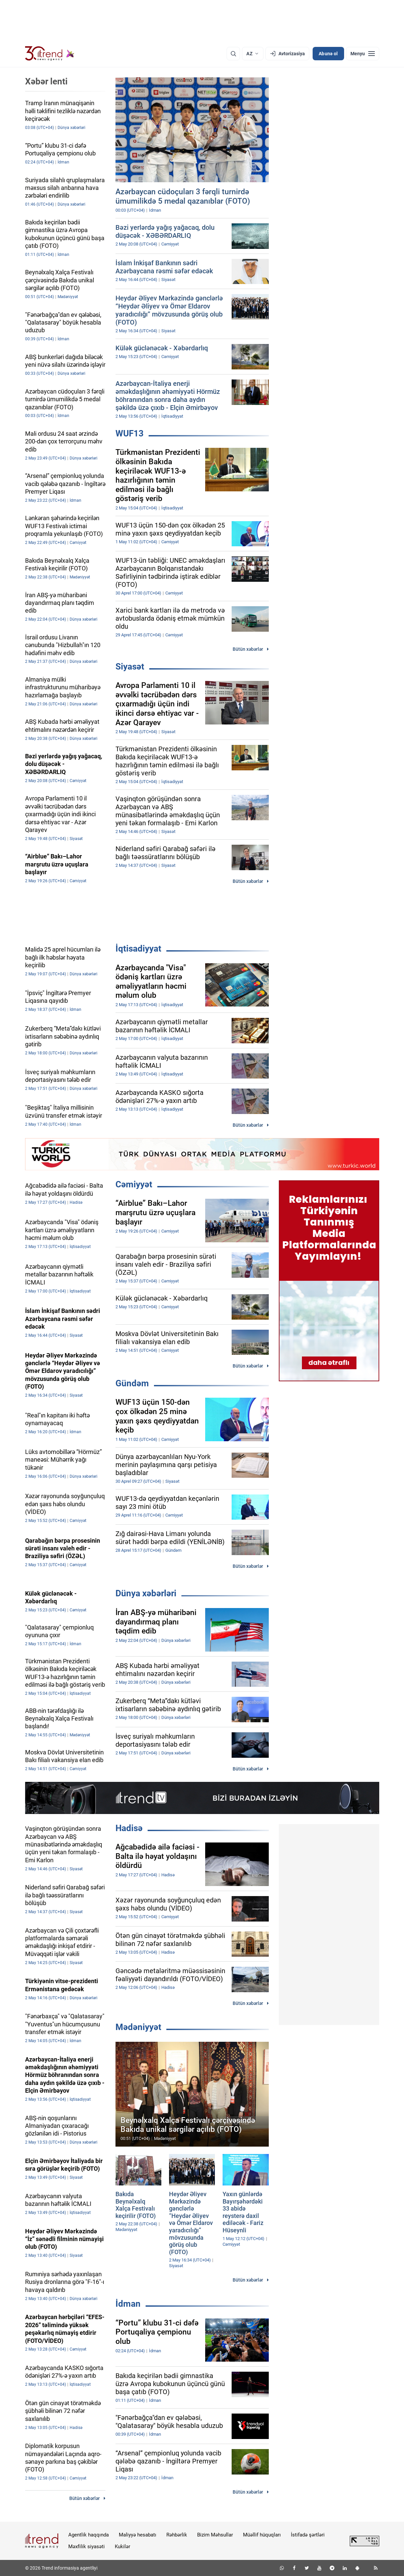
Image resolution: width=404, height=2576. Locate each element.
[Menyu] (362, 53)
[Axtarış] (233, 53)
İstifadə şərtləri (308, 2535)
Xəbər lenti (46, 81)
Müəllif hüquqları (262, 2535)
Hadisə (129, 1828)
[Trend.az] (50, 53)
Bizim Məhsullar (215, 2535)
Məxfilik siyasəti (86, 2547)
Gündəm (132, 1383)
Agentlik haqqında (88, 2535)
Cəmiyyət (133, 1184)
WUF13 (129, 433)
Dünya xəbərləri (145, 1593)
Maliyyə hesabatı (137, 2535)
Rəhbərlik (176, 2535)
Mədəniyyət (138, 2027)
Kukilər (122, 2547)
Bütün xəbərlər (248, 649)
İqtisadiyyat (138, 949)
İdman (128, 2304)
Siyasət (129, 667)
